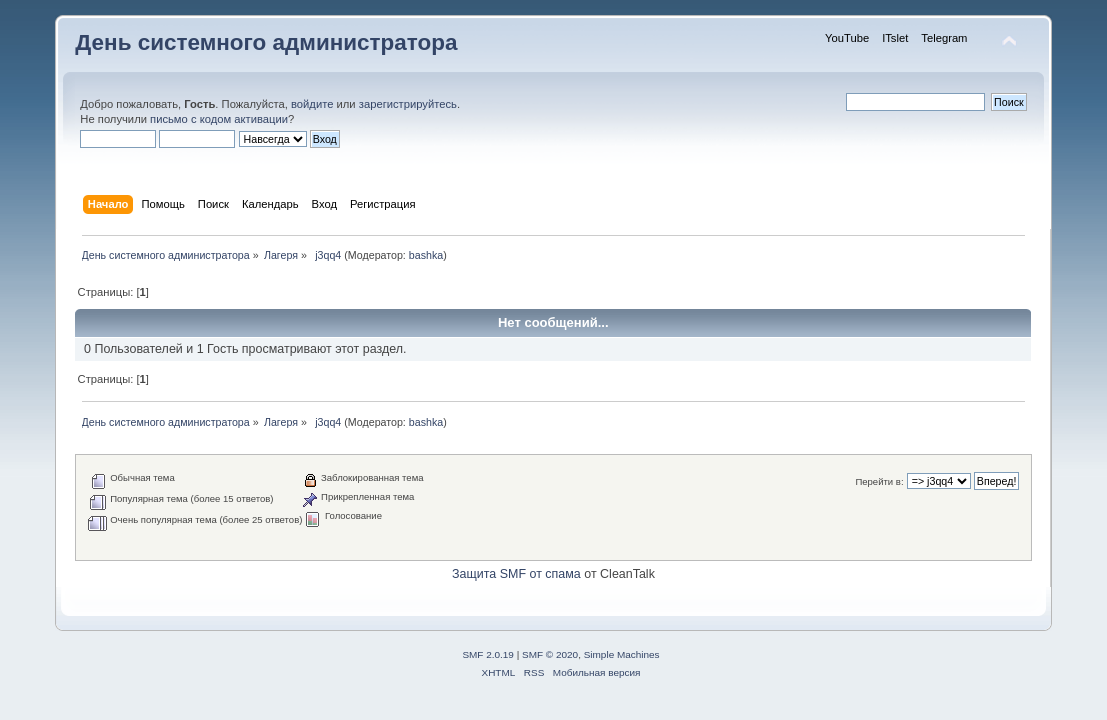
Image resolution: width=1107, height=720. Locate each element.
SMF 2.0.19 (488, 654)
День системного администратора (266, 42)
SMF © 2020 (550, 654)
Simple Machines (622, 654)
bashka (426, 255)
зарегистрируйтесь (408, 104)
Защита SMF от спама (516, 574)
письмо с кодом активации (219, 119)
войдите (312, 104)
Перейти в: (879, 481)
